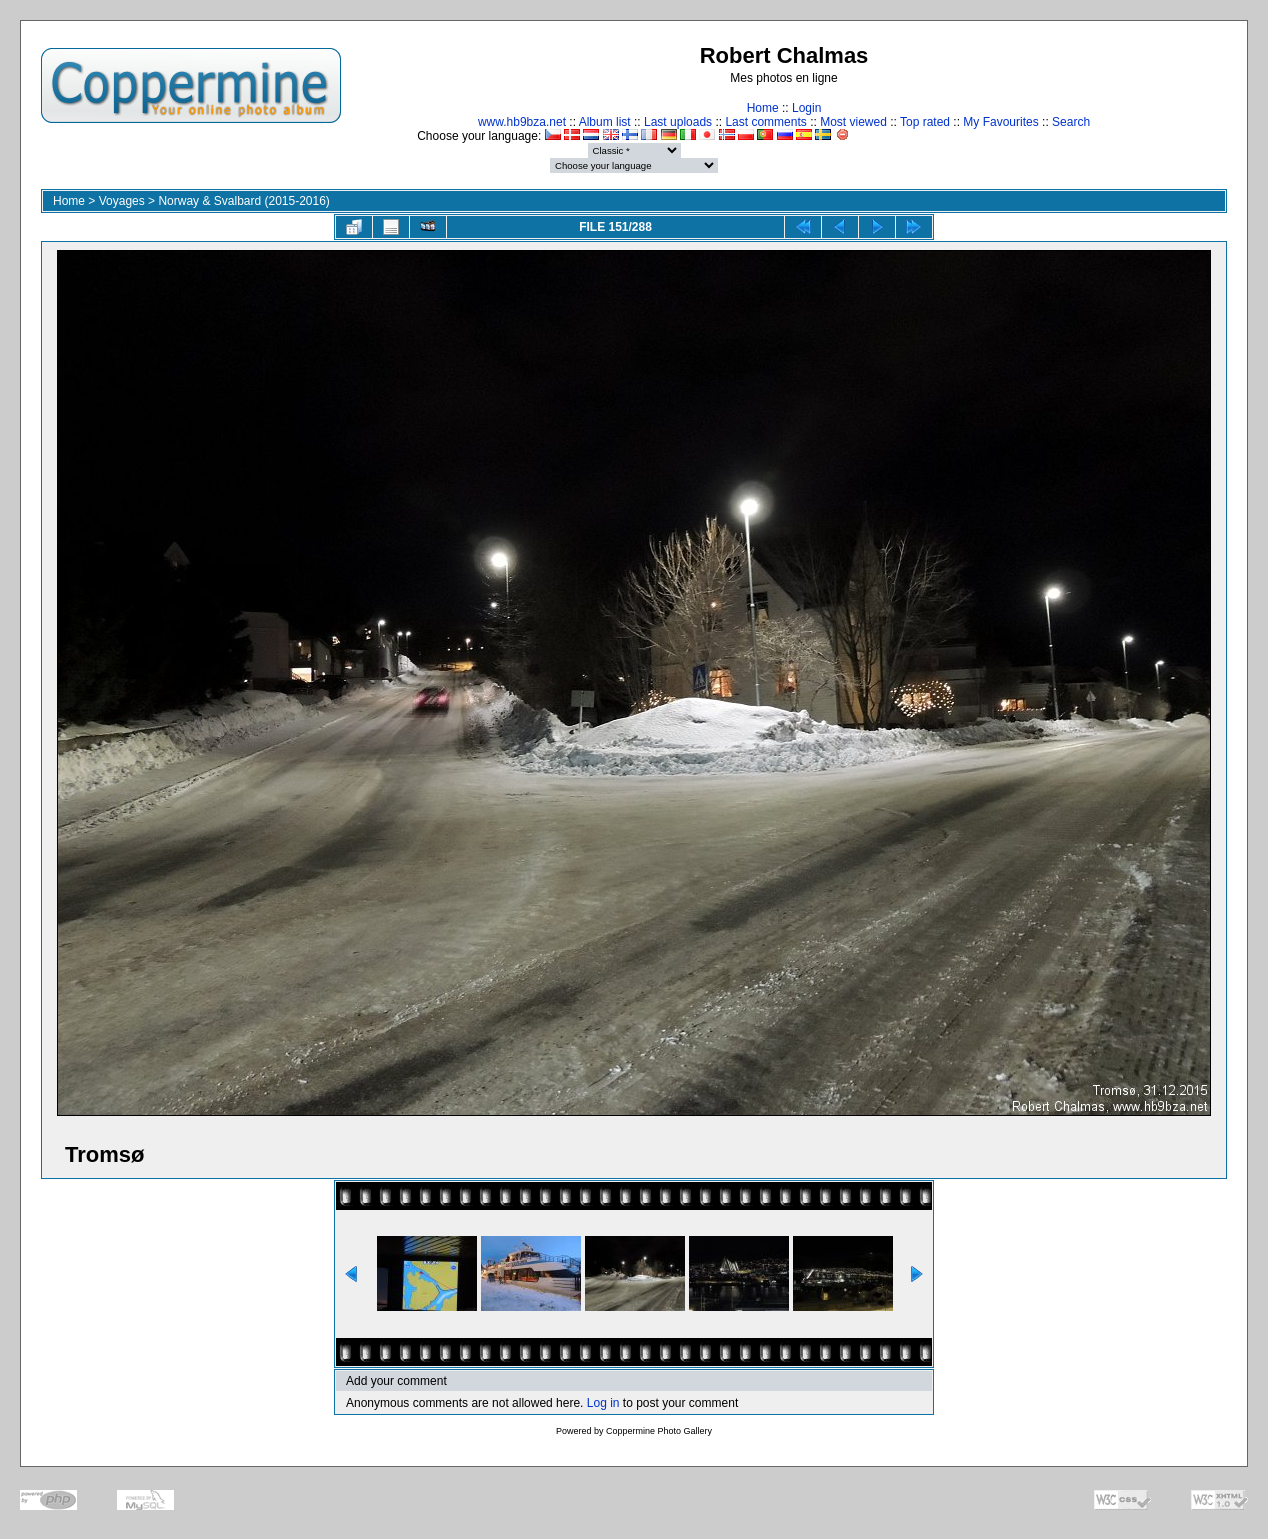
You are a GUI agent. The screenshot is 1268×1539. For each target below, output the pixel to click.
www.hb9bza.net (522, 122)
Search (1071, 122)
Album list (605, 122)
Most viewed (853, 122)
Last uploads (678, 122)
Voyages (122, 201)
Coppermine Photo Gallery (659, 1431)
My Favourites (1000, 122)
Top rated (925, 122)
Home (763, 108)
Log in (603, 1403)
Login (806, 108)
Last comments (765, 122)
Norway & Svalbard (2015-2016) (243, 201)
